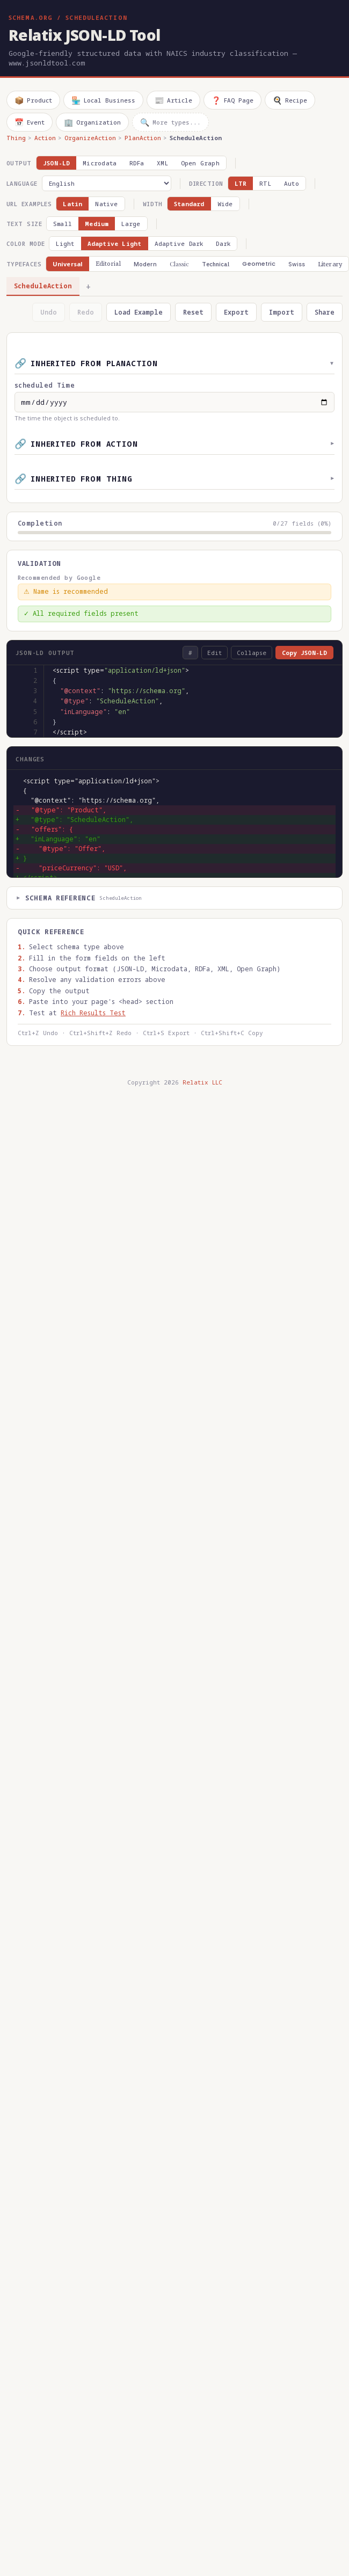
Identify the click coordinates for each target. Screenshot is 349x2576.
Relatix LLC (202, 1082)
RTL (265, 183)
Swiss (296, 264)
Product (33, 100)
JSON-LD (56, 163)
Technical (215, 264)
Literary (330, 264)
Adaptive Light (115, 243)
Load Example (138, 312)
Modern (145, 264)
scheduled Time (44, 385)
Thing (16, 138)
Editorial (108, 264)
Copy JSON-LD (304, 653)
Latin (72, 204)
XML (162, 163)
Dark (223, 243)
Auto (291, 183)
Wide (225, 204)
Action (45, 138)
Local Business (103, 100)
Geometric (258, 263)
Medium (96, 224)
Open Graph (200, 163)
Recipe (290, 100)
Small (62, 224)
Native (106, 204)
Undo (48, 312)
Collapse (251, 653)
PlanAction (143, 138)
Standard (189, 204)
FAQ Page (232, 100)
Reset (193, 312)
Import (281, 312)
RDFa (136, 163)
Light (65, 243)
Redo (85, 312)
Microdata (100, 163)
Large (130, 224)
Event (29, 122)
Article (173, 100)
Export (236, 312)
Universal (68, 264)
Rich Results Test (93, 1012)
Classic (180, 264)
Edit (214, 653)
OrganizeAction (90, 138)
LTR (241, 183)
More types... (170, 122)
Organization (92, 122)
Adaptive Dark (179, 243)
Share (325, 312)
